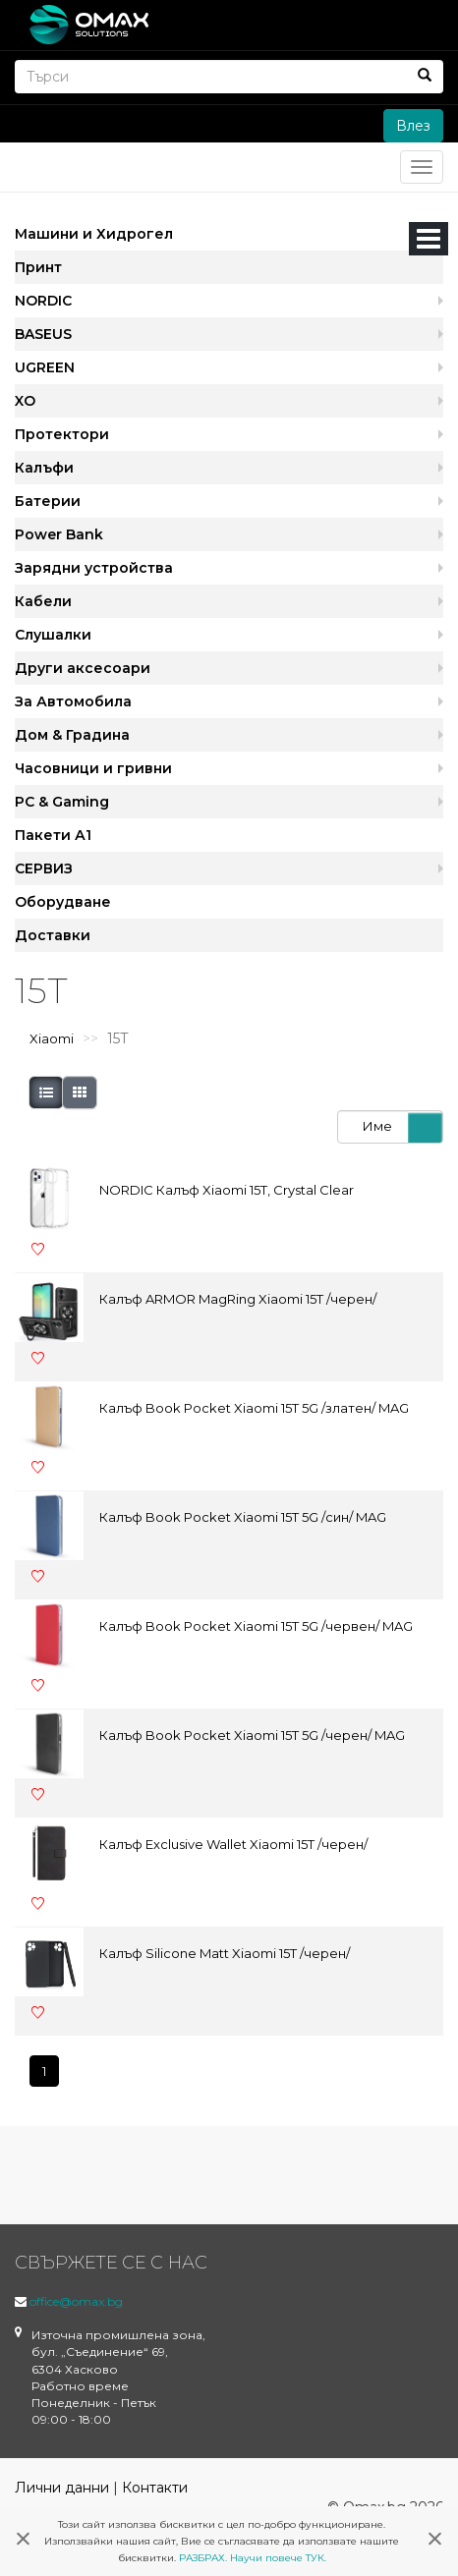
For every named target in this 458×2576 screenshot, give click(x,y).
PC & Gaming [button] (62, 802)
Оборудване (63, 902)
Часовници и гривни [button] (93, 768)
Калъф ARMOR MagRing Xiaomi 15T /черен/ (237, 1299)
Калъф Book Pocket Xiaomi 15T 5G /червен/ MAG (256, 1626)
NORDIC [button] (43, 300)
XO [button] (25, 401)
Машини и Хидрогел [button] (94, 234)
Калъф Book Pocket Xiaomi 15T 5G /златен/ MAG (254, 1408)
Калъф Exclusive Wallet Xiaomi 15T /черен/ (233, 1844)
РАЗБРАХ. (203, 2557)
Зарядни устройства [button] (94, 568)
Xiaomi (51, 1038)
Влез (413, 126)
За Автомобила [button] (73, 701)
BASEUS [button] (43, 334)
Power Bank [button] (59, 534)
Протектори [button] (62, 434)
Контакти (155, 2487)
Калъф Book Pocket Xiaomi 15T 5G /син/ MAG (242, 1517)
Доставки (52, 935)
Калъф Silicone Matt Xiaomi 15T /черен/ (224, 1953)
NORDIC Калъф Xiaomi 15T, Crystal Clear (226, 1190)
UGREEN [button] (45, 367)
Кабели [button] (43, 601)
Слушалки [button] (53, 635)
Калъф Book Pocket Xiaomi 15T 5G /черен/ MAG (252, 1735)
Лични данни (62, 2487)
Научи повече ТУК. (278, 2557)
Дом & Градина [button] (72, 735)
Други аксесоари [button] (82, 668)
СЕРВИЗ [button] (44, 868)
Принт (38, 267)
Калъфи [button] (44, 467)
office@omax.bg (76, 2301)
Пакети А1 (53, 835)
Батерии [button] (48, 501)
